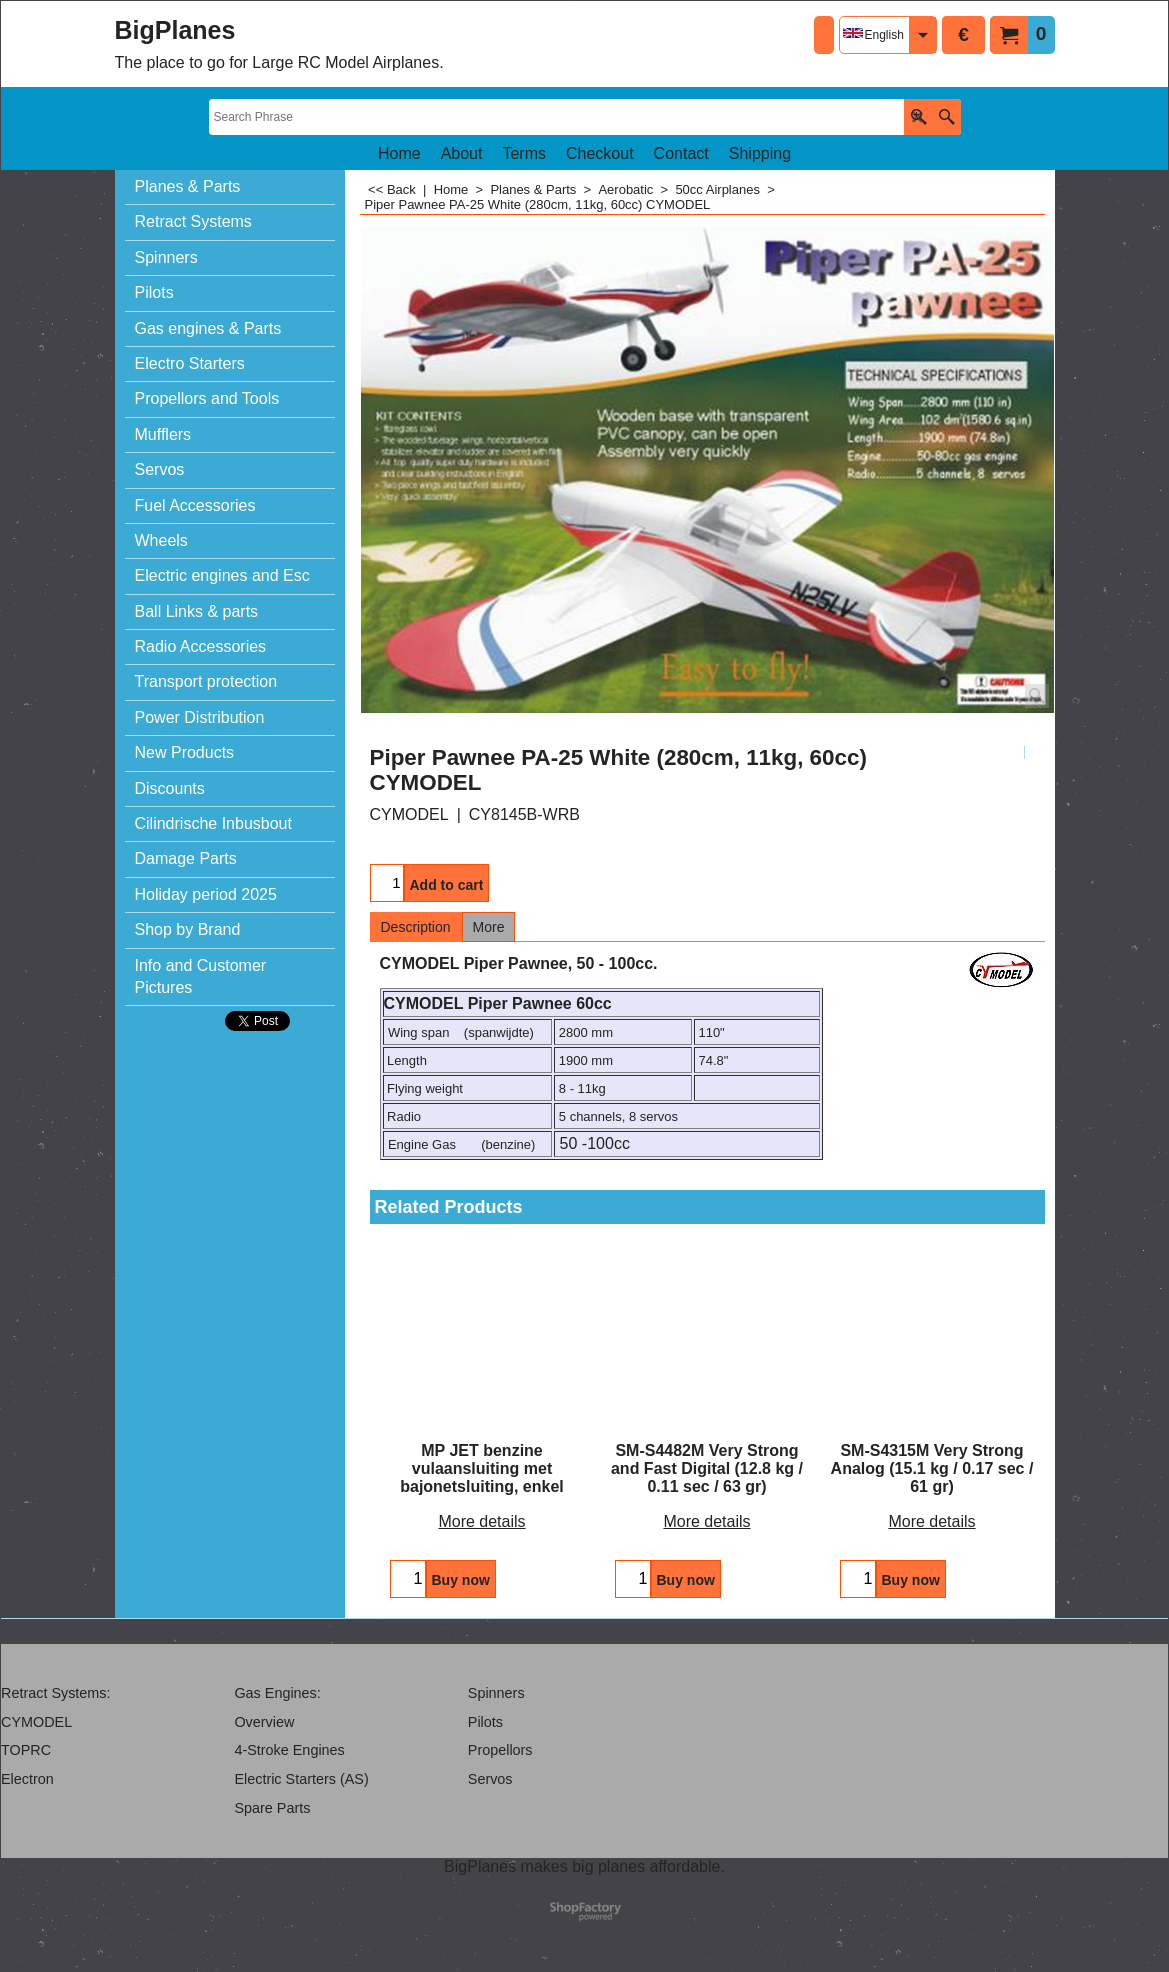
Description (416, 927)
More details (481, 1521)
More (489, 927)
